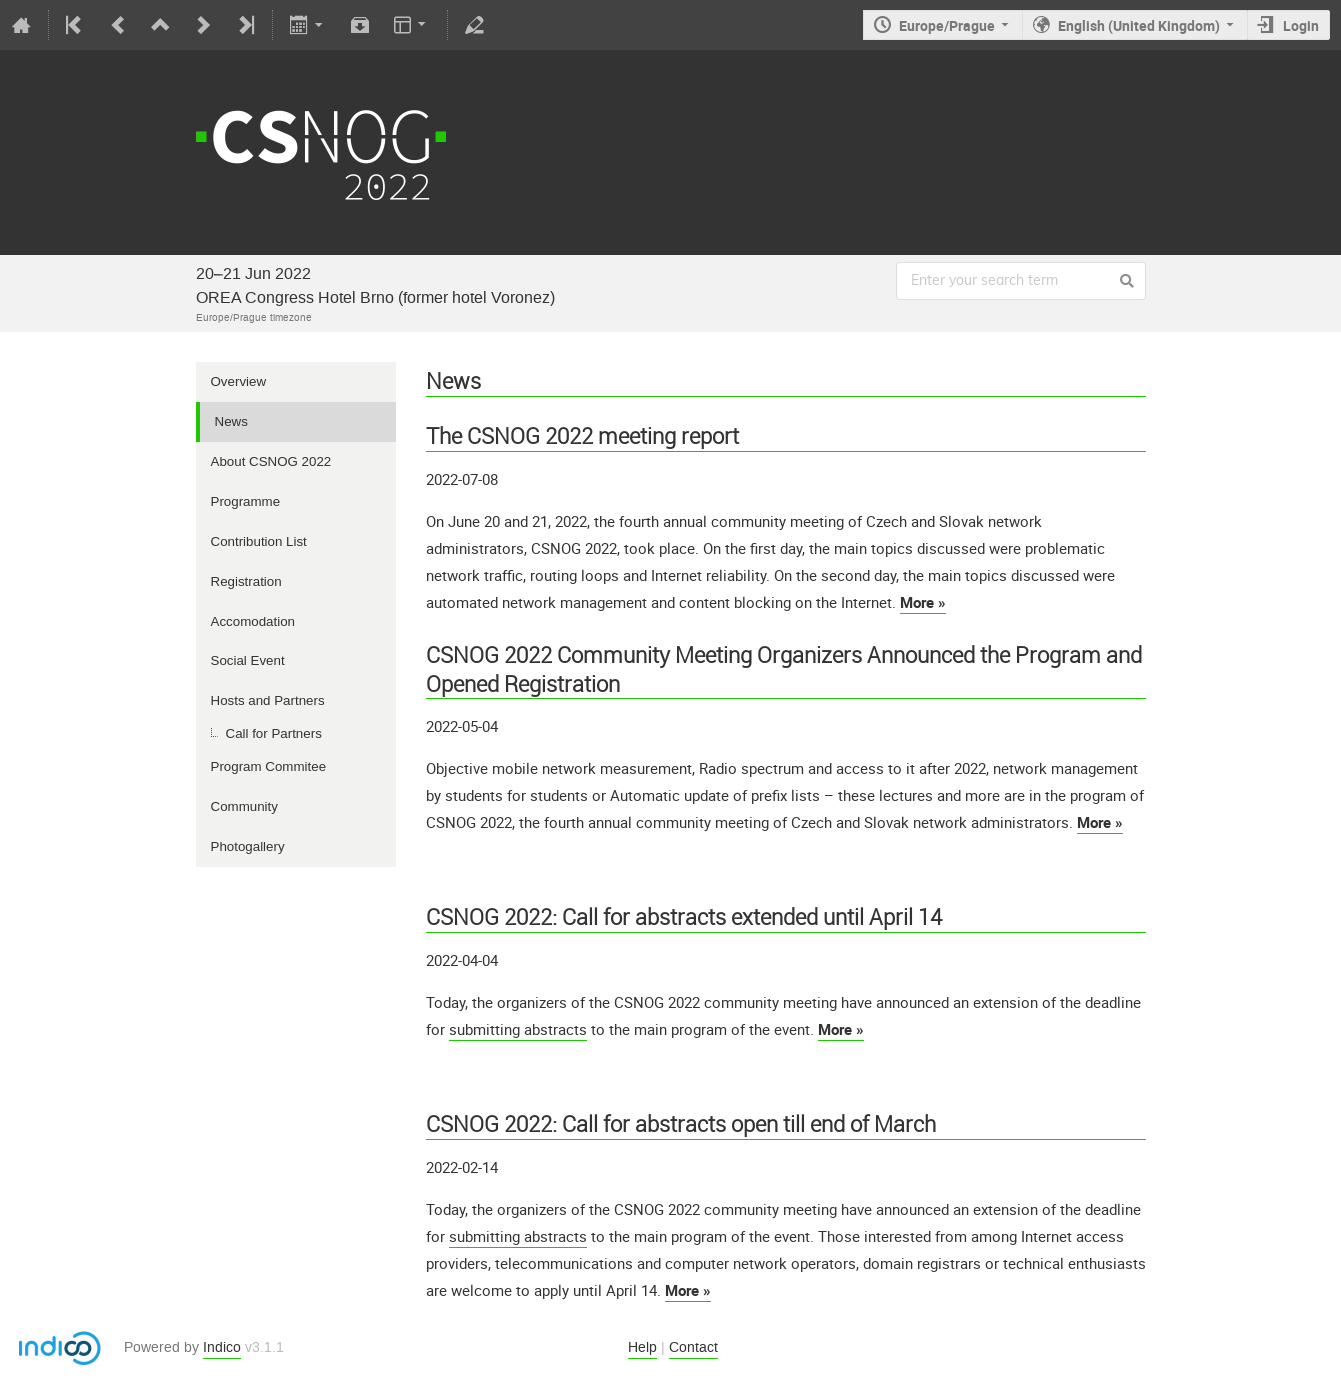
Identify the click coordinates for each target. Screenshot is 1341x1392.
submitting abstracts (518, 1029)
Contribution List (259, 541)
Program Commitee (269, 766)
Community (244, 806)
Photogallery (248, 846)
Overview (239, 381)
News (231, 421)
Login (1301, 25)
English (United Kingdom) (1139, 25)
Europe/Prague (947, 25)
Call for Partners (274, 733)
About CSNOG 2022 (271, 461)
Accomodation (253, 621)
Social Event (248, 660)
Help (642, 1347)
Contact (693, 1347)
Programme (246, 501)
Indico (222, 1347)
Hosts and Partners (268, 700)
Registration (246, 581)
